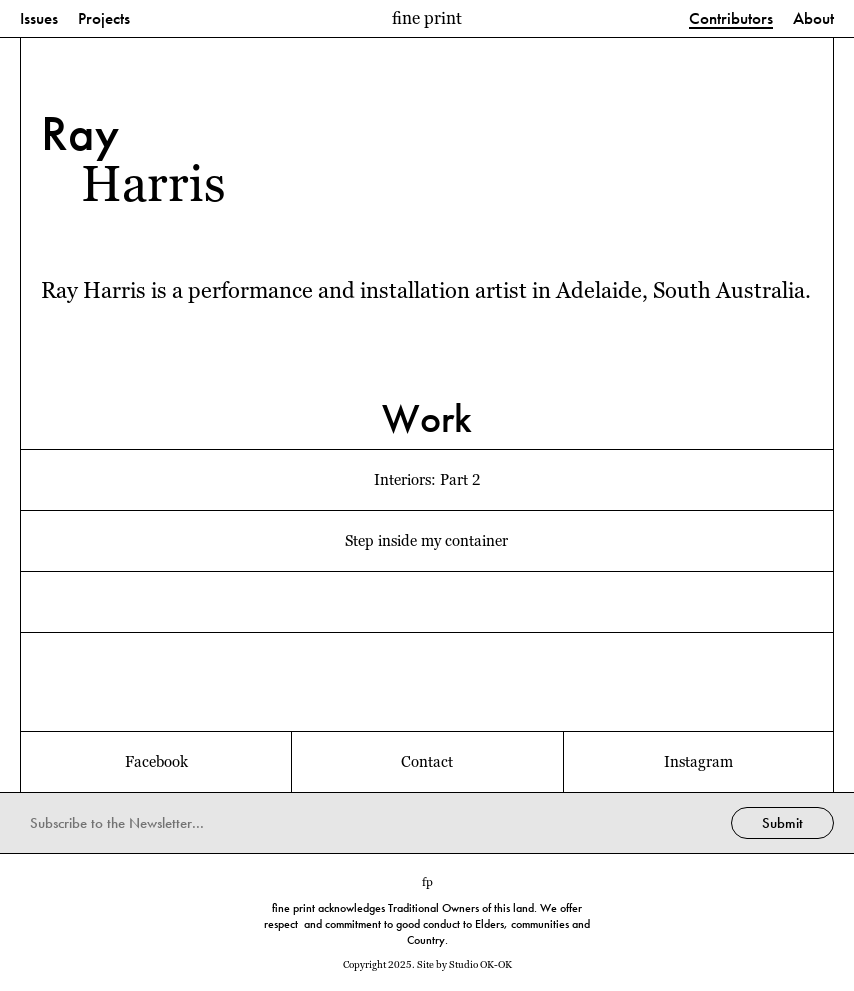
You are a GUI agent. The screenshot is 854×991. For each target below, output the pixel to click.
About (813, 19)
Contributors (731, 19)
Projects (104, 19)
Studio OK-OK (480, 964)
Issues (39, 19)
